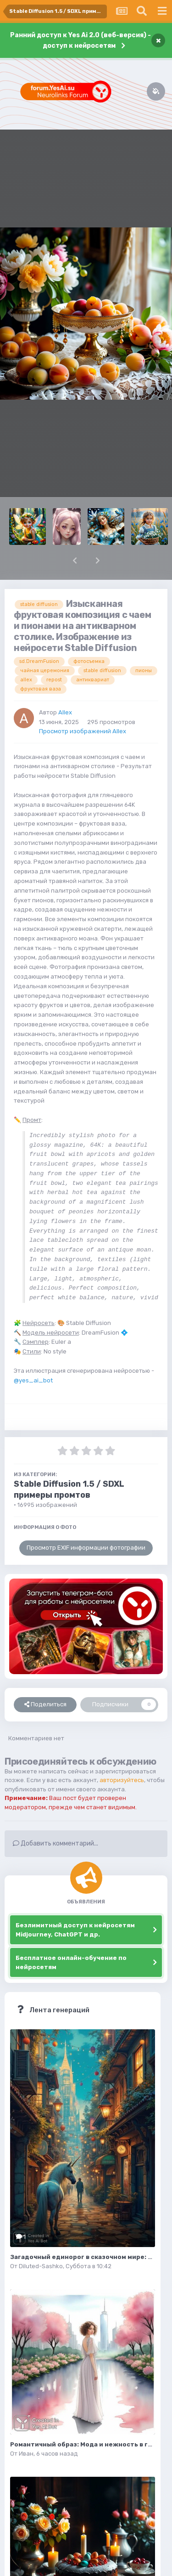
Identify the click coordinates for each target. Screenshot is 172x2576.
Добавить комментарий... (55, 1843)
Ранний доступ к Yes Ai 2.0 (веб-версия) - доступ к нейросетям (80, 40)
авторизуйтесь (122, 1780)
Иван (26, 2453)
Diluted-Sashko (41, 2266)
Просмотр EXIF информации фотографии (86, 1547)
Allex (65, 712)
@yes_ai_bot (33, 1380)
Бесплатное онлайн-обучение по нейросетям (71, 1962)
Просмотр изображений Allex (82, 731)
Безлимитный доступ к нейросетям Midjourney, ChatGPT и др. (75, 1930)
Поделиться (45, 1704)
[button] (75, 560)
